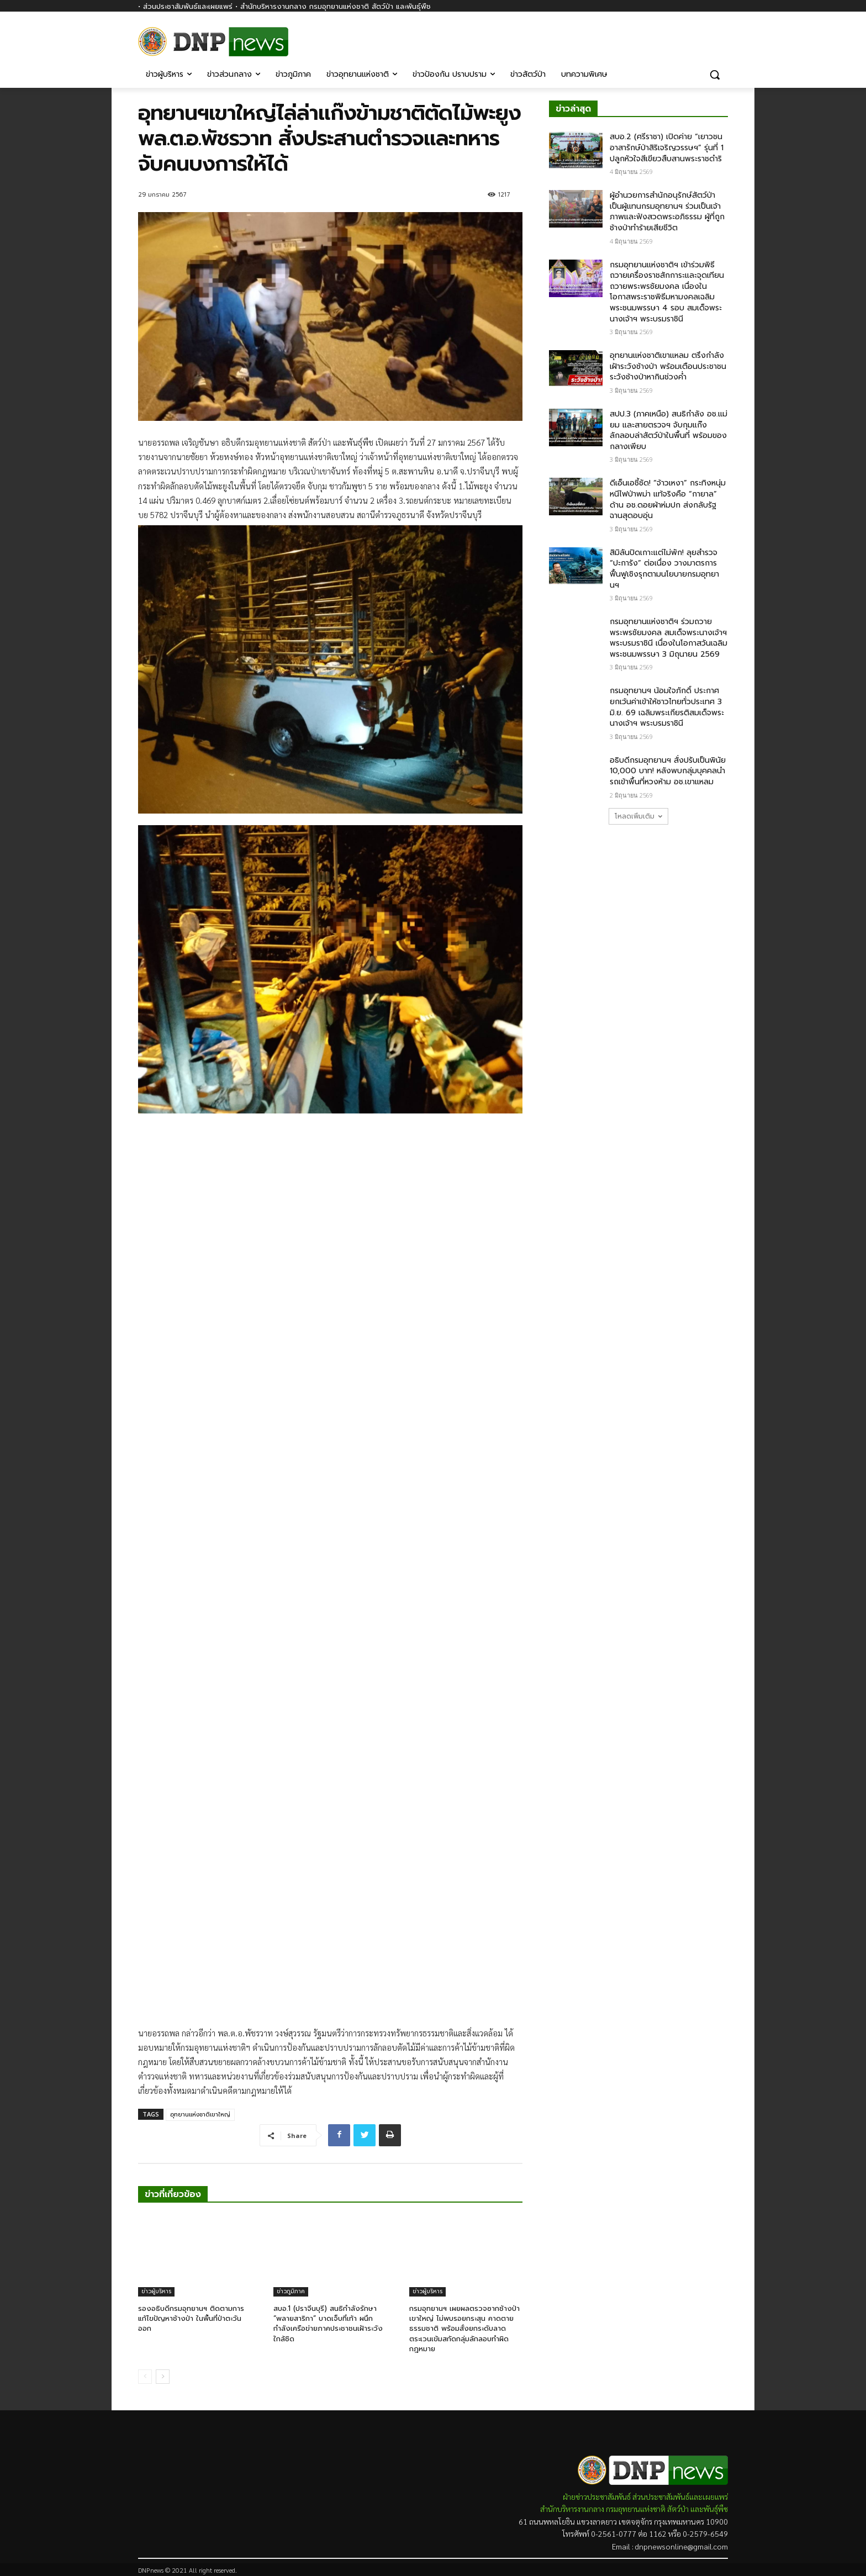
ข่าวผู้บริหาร (156, 2291)
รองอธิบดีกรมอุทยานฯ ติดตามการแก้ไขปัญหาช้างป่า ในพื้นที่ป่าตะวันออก (191, 2318)
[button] (714, 74)
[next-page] (163, 2376)
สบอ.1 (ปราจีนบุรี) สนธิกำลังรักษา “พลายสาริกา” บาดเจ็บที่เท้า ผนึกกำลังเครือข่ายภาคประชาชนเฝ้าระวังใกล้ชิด (328, 2323)
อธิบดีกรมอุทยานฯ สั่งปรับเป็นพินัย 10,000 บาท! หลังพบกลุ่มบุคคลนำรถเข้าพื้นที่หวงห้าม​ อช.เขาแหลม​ (668, 771)
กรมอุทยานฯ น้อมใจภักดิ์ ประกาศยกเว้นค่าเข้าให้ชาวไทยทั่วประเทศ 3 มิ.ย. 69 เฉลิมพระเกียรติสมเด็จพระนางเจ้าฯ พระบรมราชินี (667, 707)
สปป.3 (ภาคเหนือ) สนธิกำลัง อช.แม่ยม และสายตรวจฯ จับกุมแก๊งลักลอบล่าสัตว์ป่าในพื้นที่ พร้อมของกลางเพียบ (668, 430)
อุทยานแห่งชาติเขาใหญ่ (200, 2114)
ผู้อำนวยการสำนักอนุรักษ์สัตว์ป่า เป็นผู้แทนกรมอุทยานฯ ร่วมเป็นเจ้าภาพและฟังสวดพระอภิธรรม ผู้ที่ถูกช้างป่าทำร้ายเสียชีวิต (667, 211)
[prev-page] (145, 2376)
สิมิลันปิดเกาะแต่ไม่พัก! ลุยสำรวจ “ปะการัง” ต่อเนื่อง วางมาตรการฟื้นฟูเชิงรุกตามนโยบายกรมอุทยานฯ (664, 569)
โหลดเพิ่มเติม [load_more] (638, 816)
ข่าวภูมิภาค (291, 2291)
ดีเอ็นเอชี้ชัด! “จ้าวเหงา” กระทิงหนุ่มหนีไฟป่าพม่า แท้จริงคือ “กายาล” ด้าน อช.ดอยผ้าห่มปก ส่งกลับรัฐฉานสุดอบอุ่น (668, 499)
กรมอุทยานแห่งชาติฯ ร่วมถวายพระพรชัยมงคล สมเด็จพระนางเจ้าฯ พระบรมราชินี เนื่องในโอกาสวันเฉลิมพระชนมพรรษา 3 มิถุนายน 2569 (668, 638)
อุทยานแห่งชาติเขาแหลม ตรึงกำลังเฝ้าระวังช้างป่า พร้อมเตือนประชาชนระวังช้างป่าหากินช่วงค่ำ (668, 366)
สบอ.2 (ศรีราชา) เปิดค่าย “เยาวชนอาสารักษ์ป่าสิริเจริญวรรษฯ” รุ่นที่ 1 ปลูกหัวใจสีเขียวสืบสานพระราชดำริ (667, 147)
